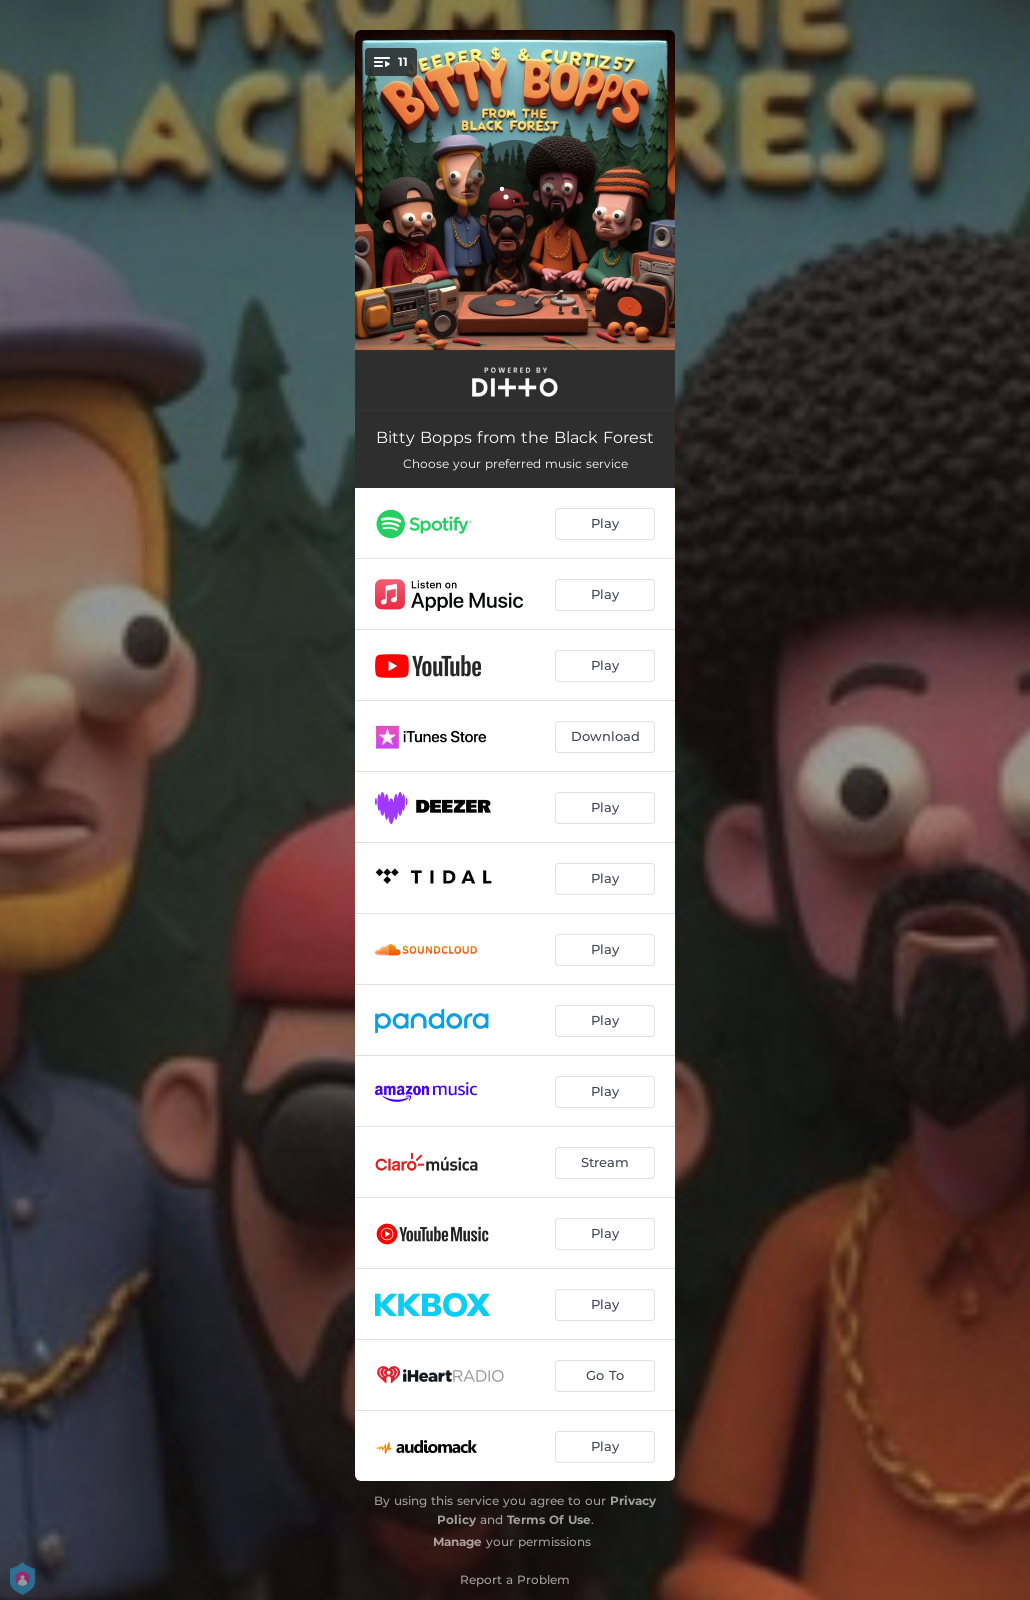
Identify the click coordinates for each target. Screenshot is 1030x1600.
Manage (457, 1541)
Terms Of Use (549, 1519)
